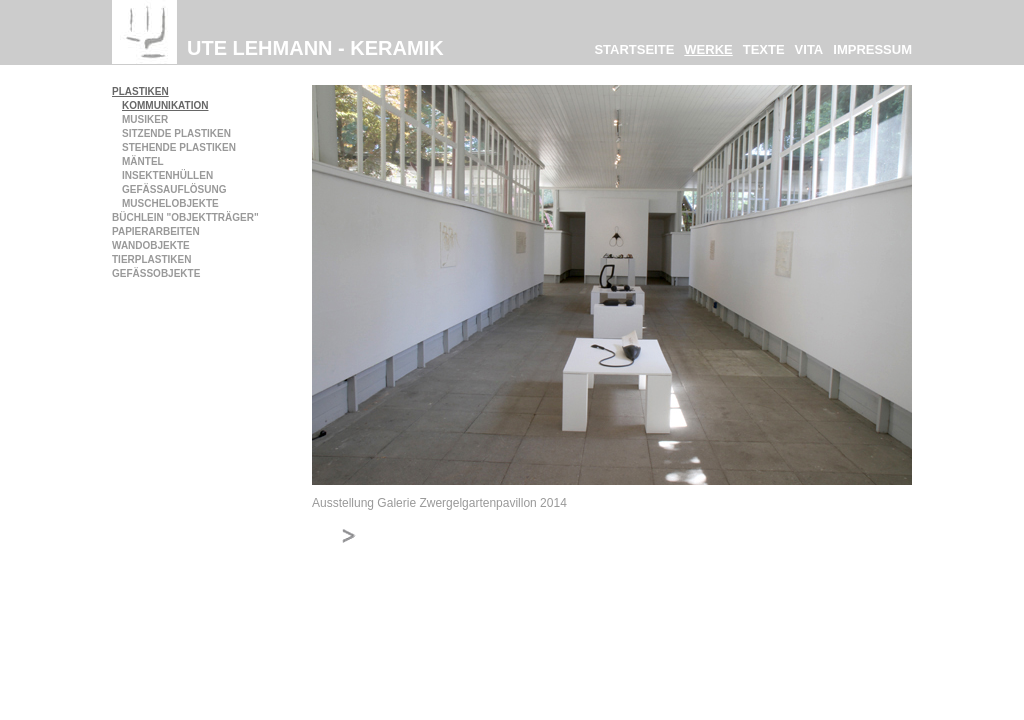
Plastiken (140, 91)
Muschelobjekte (170, 203)
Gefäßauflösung (174, 189)
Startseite (634, 49)
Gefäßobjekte (156, 273)
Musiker (145, 119)
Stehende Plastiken (179, 147)
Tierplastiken (151, 259)
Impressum (872, 49)
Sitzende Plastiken (176, 133)
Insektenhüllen (167, 175)
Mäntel (143, 161)
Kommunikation (165, 105)
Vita (809, 49)
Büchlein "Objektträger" (185, 217)
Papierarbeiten (156, 231)
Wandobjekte (151, 245)
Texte (764, 49)
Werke (708, 49)
